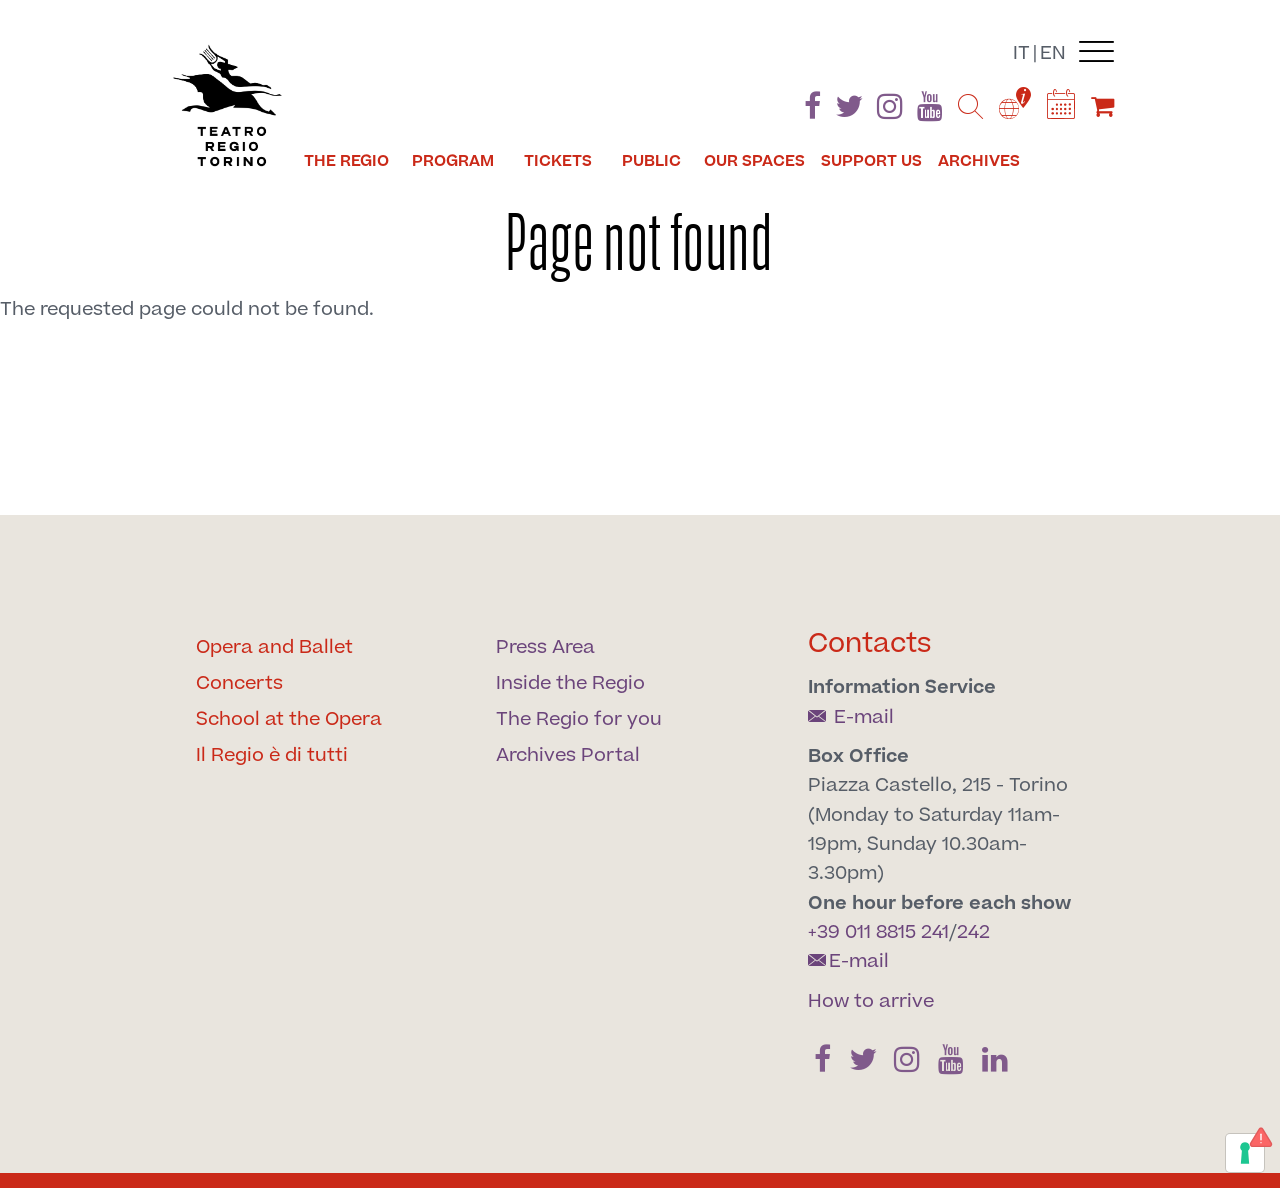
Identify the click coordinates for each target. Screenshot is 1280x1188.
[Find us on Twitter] (849, 110)
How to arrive (871, 1001)
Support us (871, 161)
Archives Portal (568, 755)
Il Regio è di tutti (272, 755)
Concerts (239, 683)
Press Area (545, 647)
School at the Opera (289, 719)
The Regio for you (579, 719)
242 (973, 932)
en (1053, 53)
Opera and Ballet (274, 647)
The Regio (346, 161)
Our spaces (754, 161)
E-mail (851, 717)
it (1021, 53)
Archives (979, 161)
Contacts (870, 643)
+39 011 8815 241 (878, 932)
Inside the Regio (570, 683)
